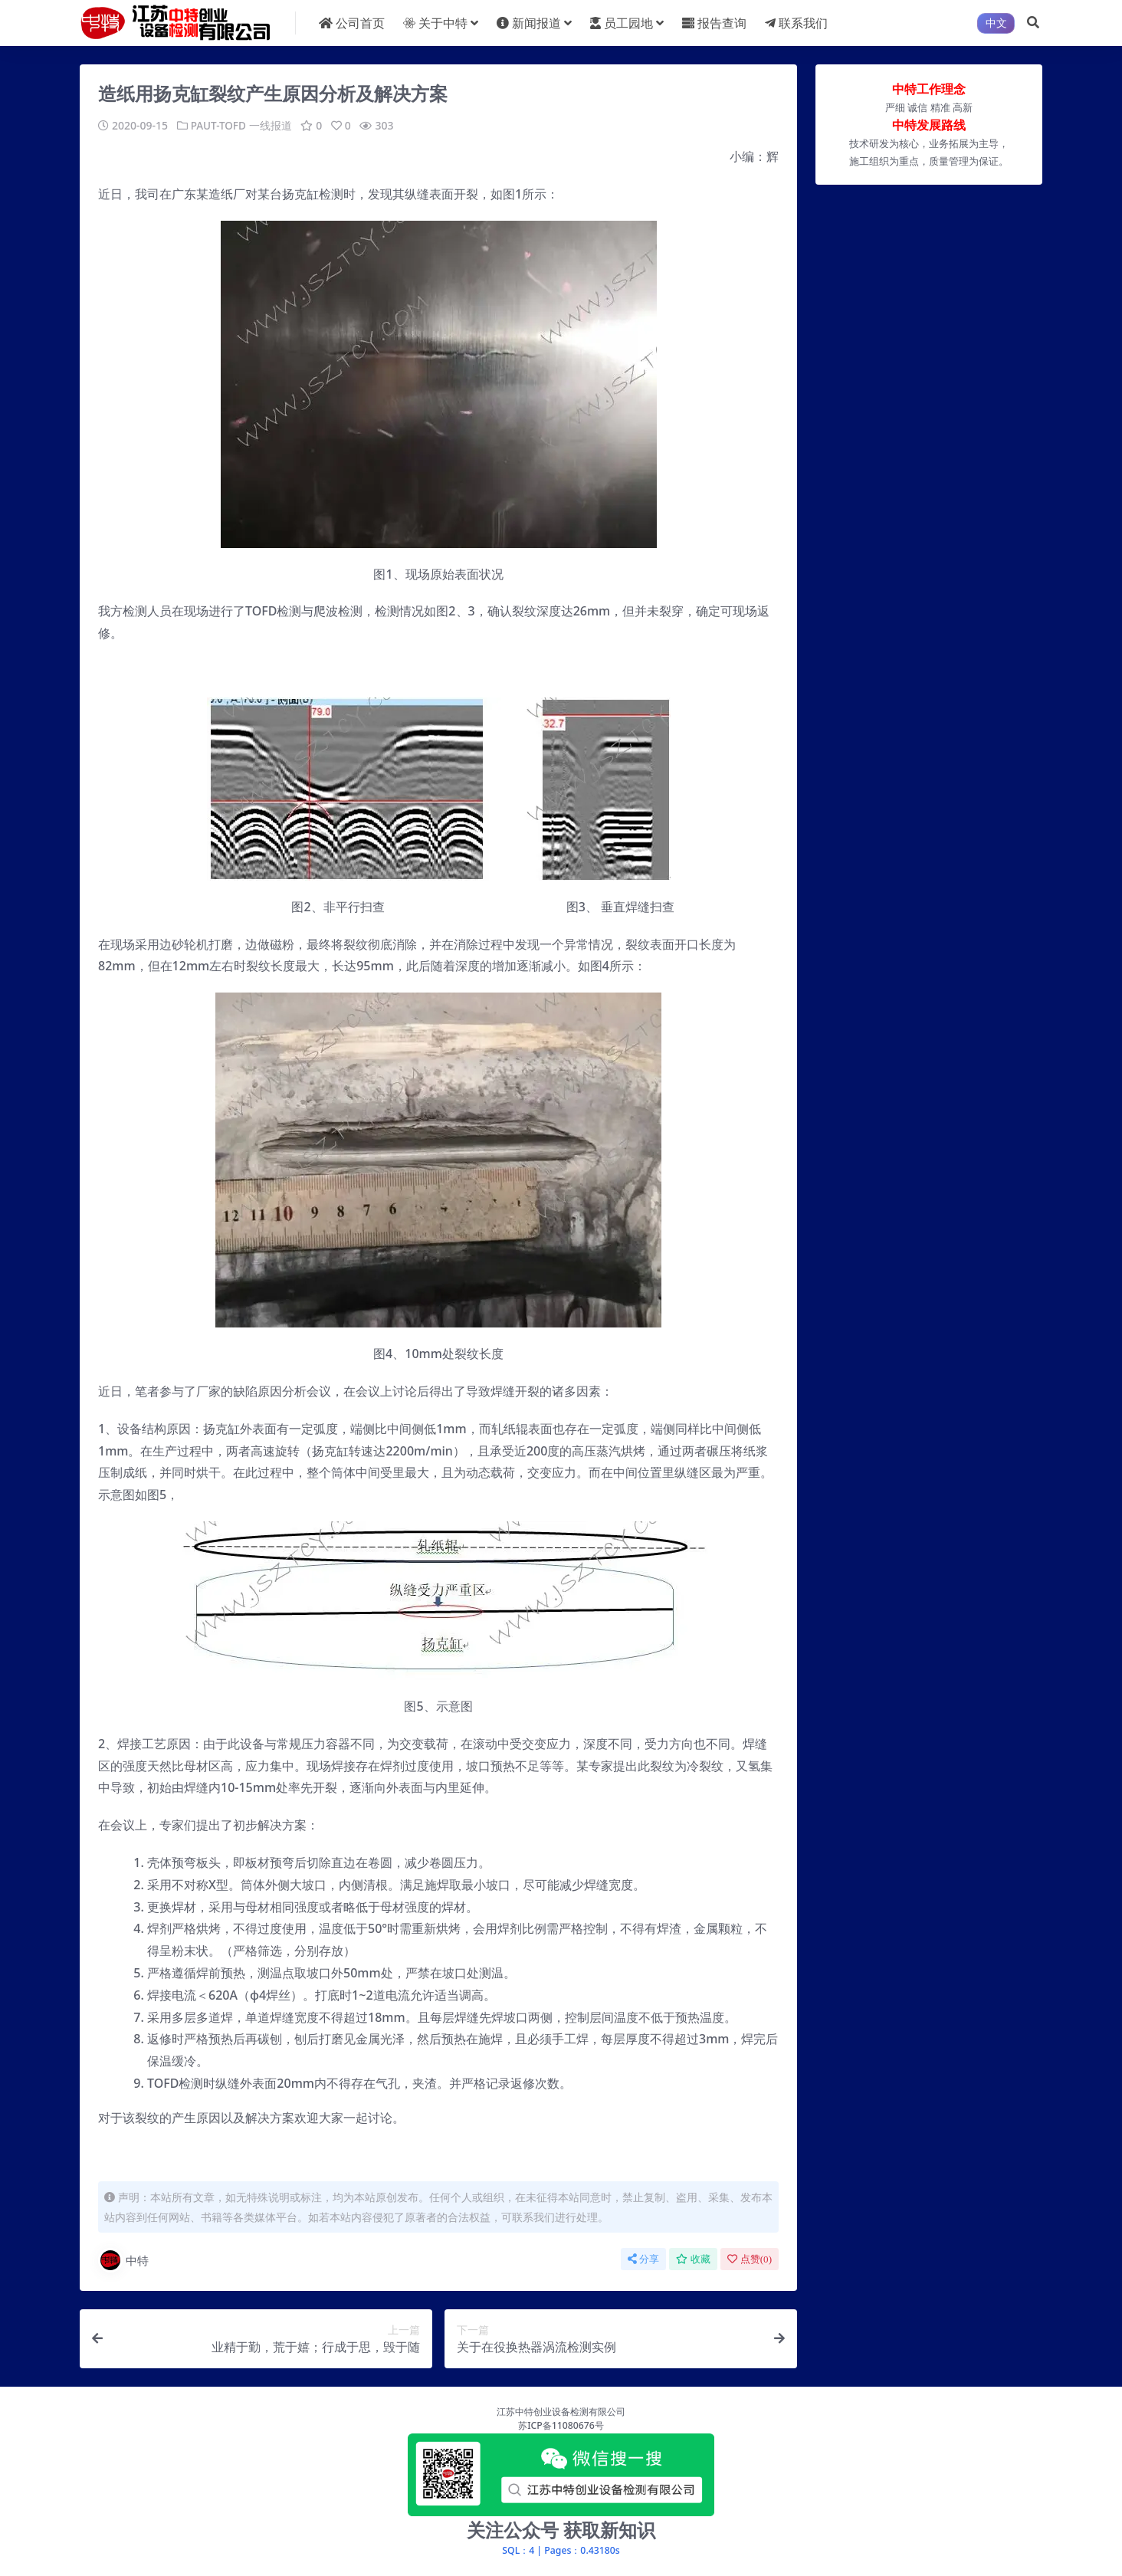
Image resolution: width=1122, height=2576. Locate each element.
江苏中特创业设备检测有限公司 (561, 2410)
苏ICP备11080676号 (561, 2425)
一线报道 (272, 125)
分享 (643, 2258)
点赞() (749, 2258)
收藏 (693, 2258)
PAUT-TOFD (219, 125)
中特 (123, 2259)
